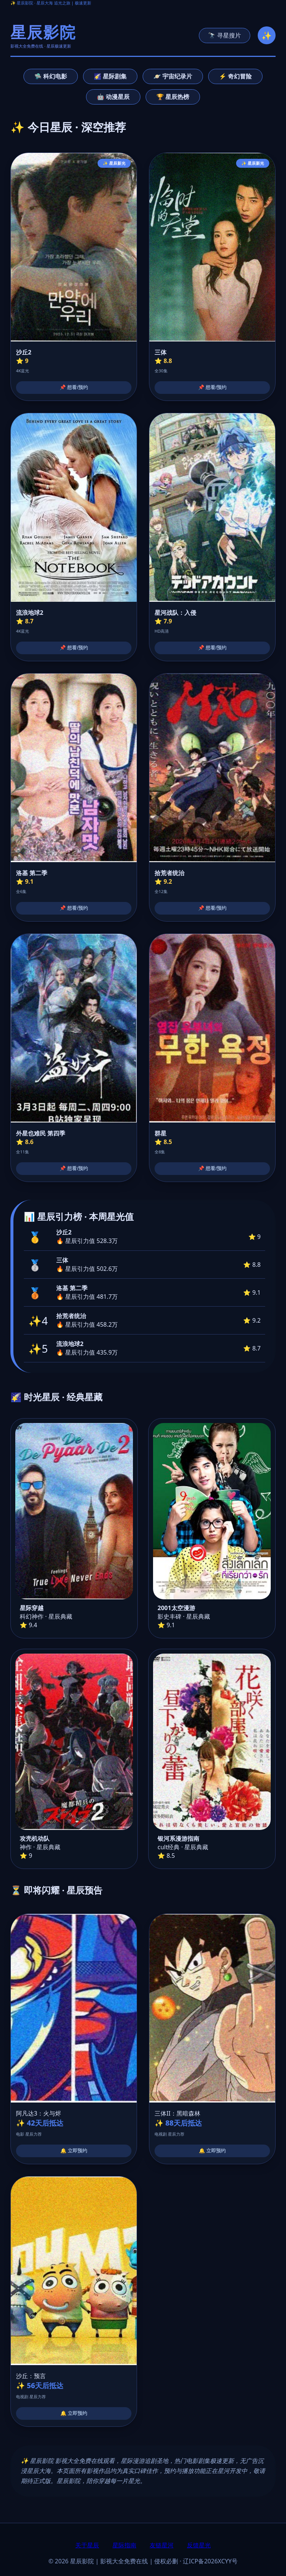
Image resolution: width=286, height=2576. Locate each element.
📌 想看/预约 (74, 387)
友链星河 (162, 2545)
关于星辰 (87, 2545)
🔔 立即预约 (74, 2150)
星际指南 (124, 2545)
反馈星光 (199, 2545)
